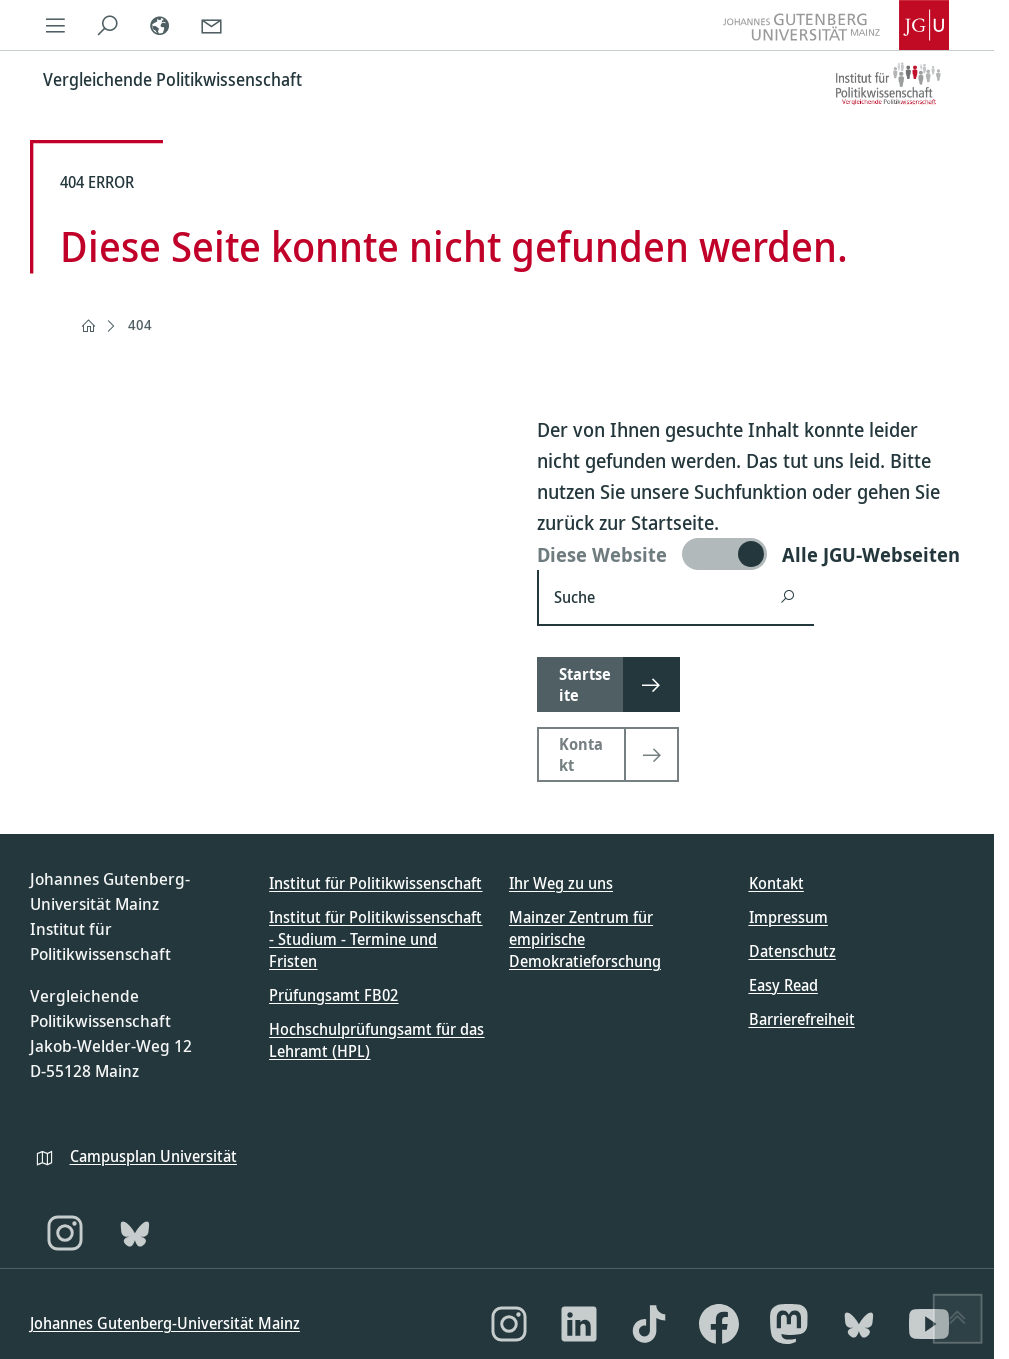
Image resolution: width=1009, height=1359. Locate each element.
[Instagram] (65, 1233)
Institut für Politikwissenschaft (375, 883)
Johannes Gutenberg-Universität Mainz (165, 1323)
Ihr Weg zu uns (561, 883)
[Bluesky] (135, 1233)
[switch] (750, 554)
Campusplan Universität (153, 1156)
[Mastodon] (789, 1324)
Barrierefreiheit (802, 1019)
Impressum (788, 917)
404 (140, 324)
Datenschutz (792, 951)
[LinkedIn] (579, 1324)
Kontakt (776, 883)
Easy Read (783, 985)
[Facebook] (719, 1324)
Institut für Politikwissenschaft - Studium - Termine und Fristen (375, 939)
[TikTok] (649, 1324)
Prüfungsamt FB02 (333, 995)
